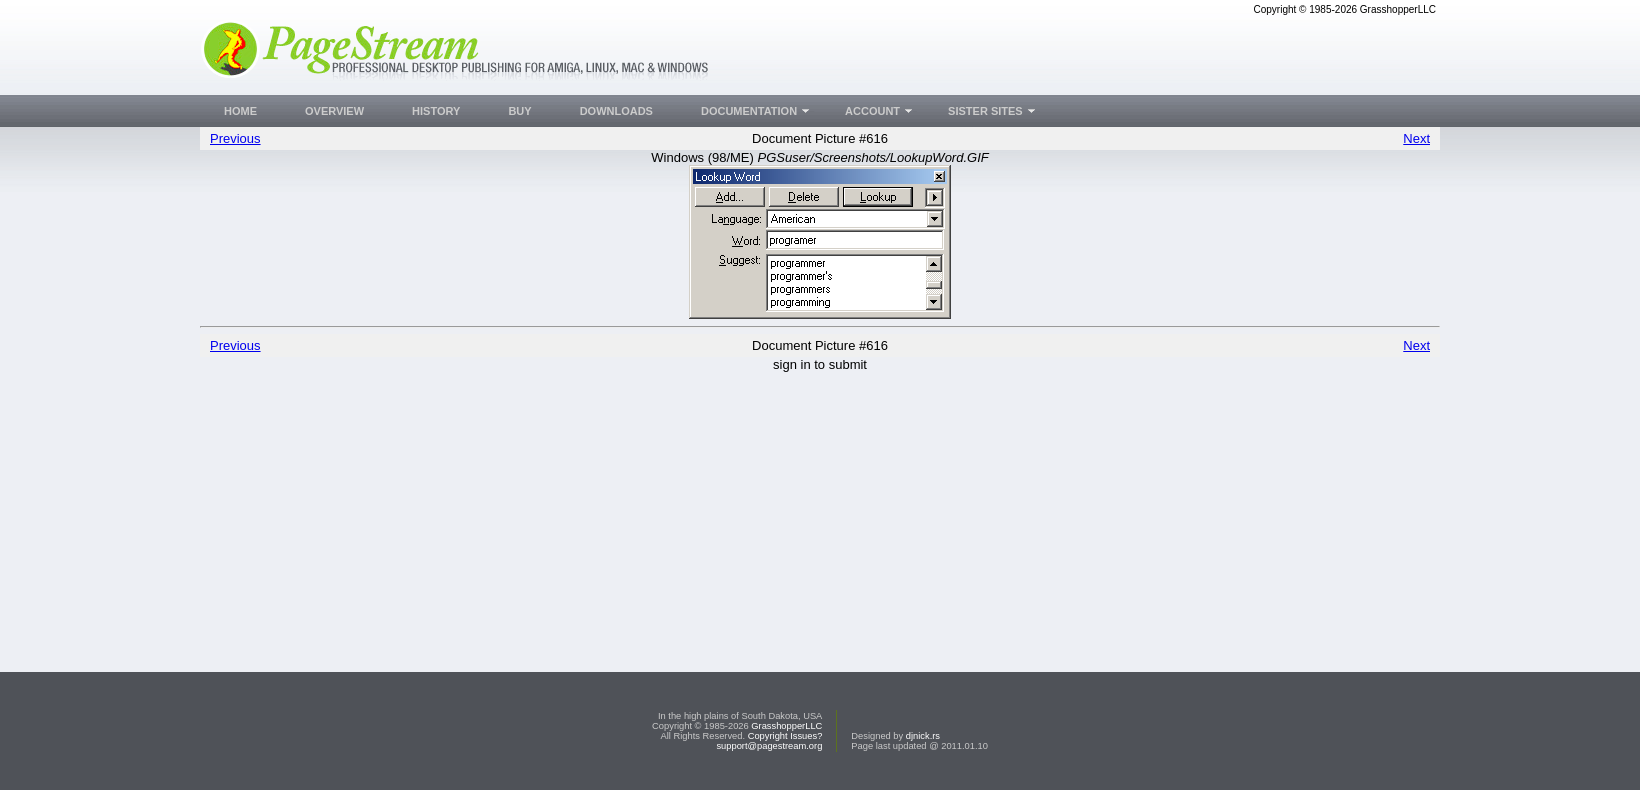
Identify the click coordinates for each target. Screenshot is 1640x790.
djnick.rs (923, 736)
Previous (235, 138)
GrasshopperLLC (786, 726)
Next (1416, 138)
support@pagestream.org (769, 746)
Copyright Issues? (785, 736)
